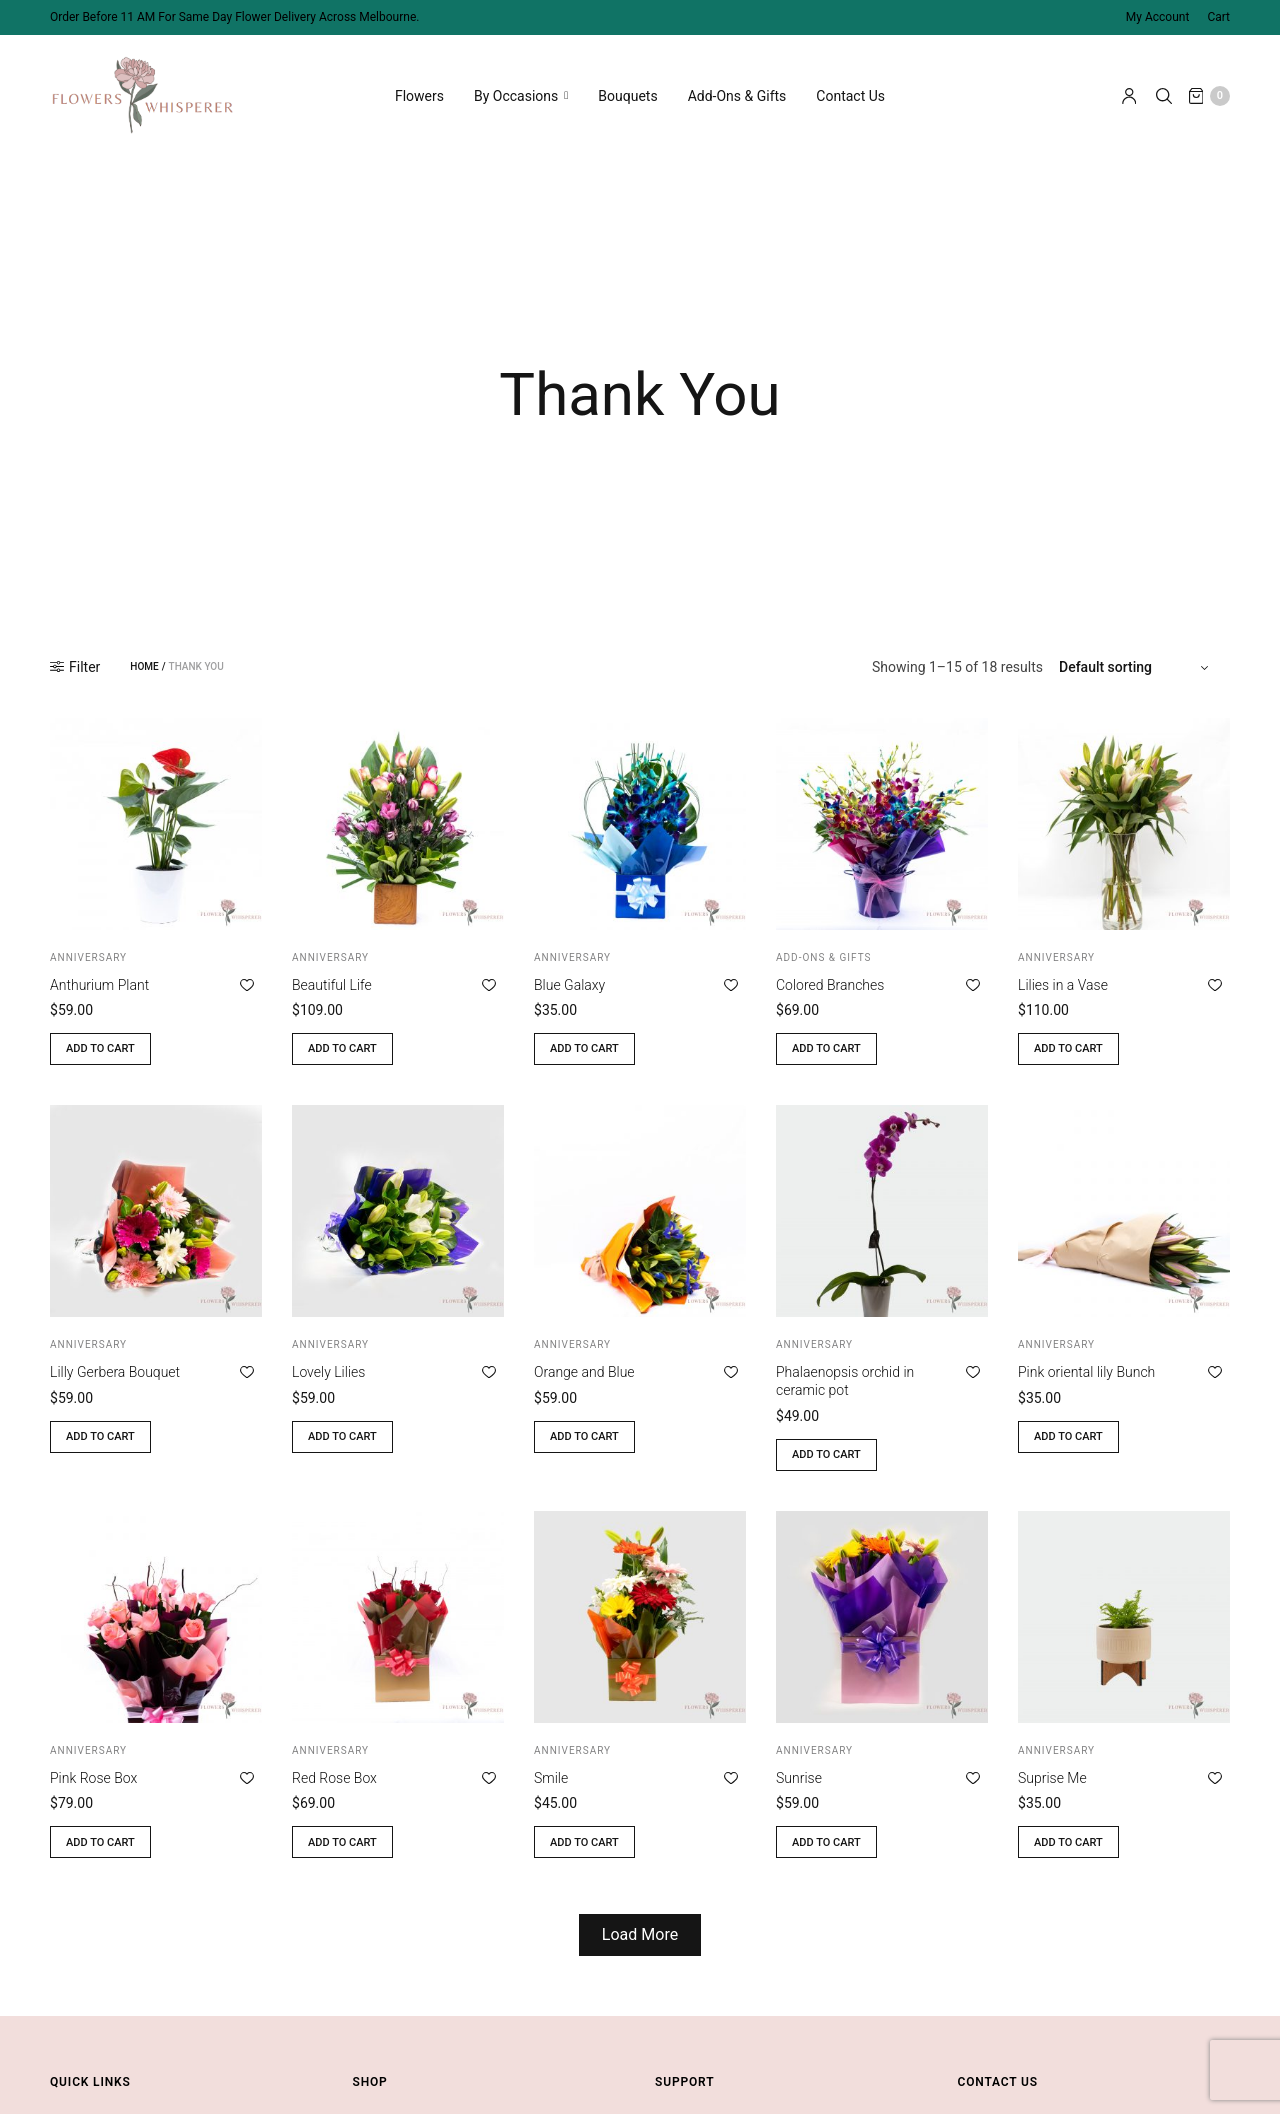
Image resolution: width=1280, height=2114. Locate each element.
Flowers (419, 90)
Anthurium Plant (99, 985)
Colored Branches (830, 985)
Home (144, 667)
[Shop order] (1136, 667)
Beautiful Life (332, 985)
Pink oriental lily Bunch (1086, 1372)
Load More (640, 1934)
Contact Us (850, 90)
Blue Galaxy (569, 985)
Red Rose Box (334, 1778)
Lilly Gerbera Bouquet (115, 1372)
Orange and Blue (584, 1372)
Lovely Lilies (328, 1372)
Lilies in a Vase (1063, 985)
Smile (551, 1778)
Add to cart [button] (100, 1048)
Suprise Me (1052, 1778)
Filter (75, 667)
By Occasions (516, 90)
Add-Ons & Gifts (737, 90)
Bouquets (627, 90)
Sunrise (799, 1778)
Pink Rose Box (93, 1778)
